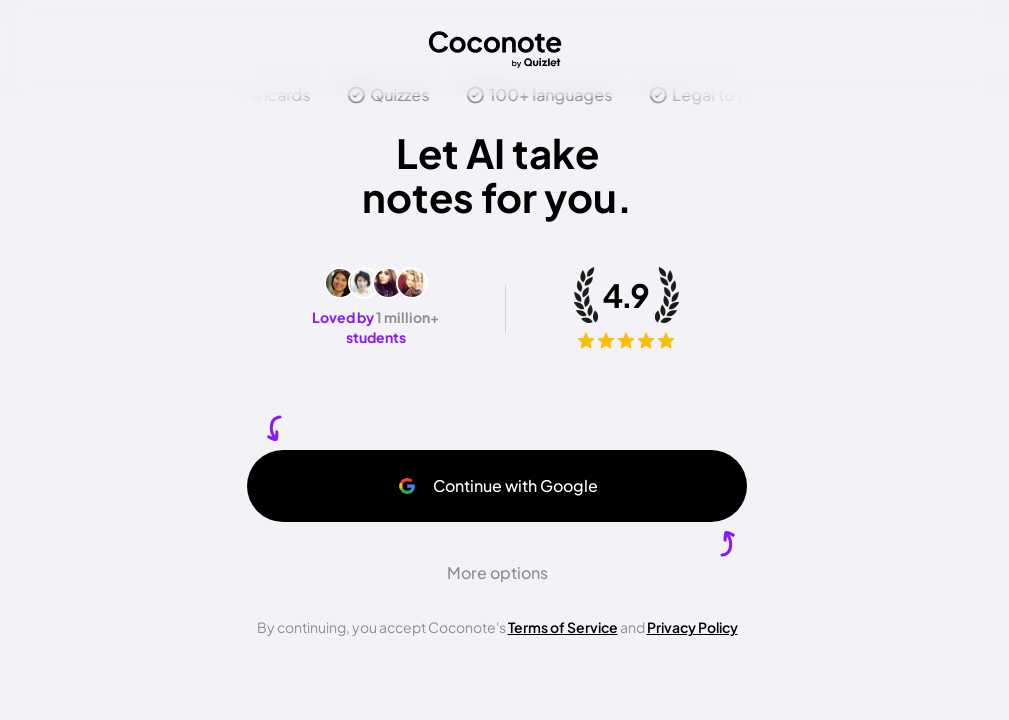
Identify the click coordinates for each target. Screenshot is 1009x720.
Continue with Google (497, 485)
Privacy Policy (692, 627)
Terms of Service (563, 627)
